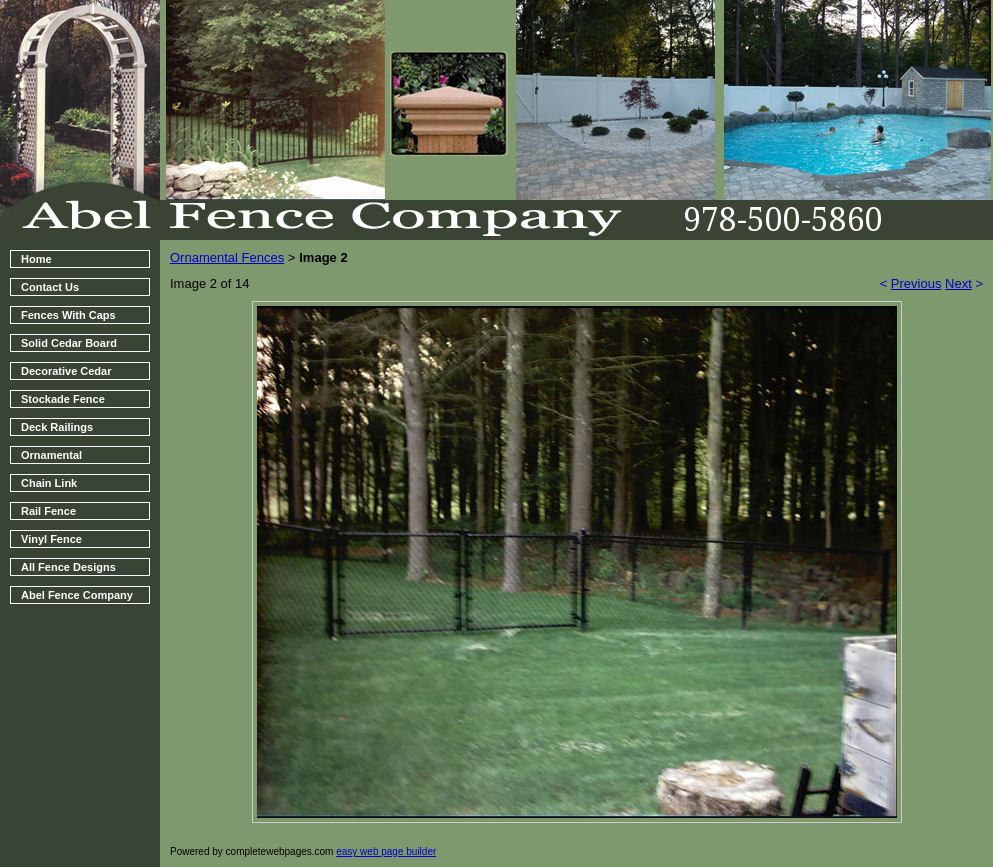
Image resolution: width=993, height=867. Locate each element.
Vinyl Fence (51, 539)
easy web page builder (386, 851)
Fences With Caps (68, 315)
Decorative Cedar (66, 371)
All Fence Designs (68, 567)
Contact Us (50, 287)
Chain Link (49, 483)
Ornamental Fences (227, 257)
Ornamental (51, 455)
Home (36, 259)
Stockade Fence (63, 399)
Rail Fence (48, 511)
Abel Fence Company (77, 595)
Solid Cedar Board (69, 343)
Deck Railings (57, 427)
